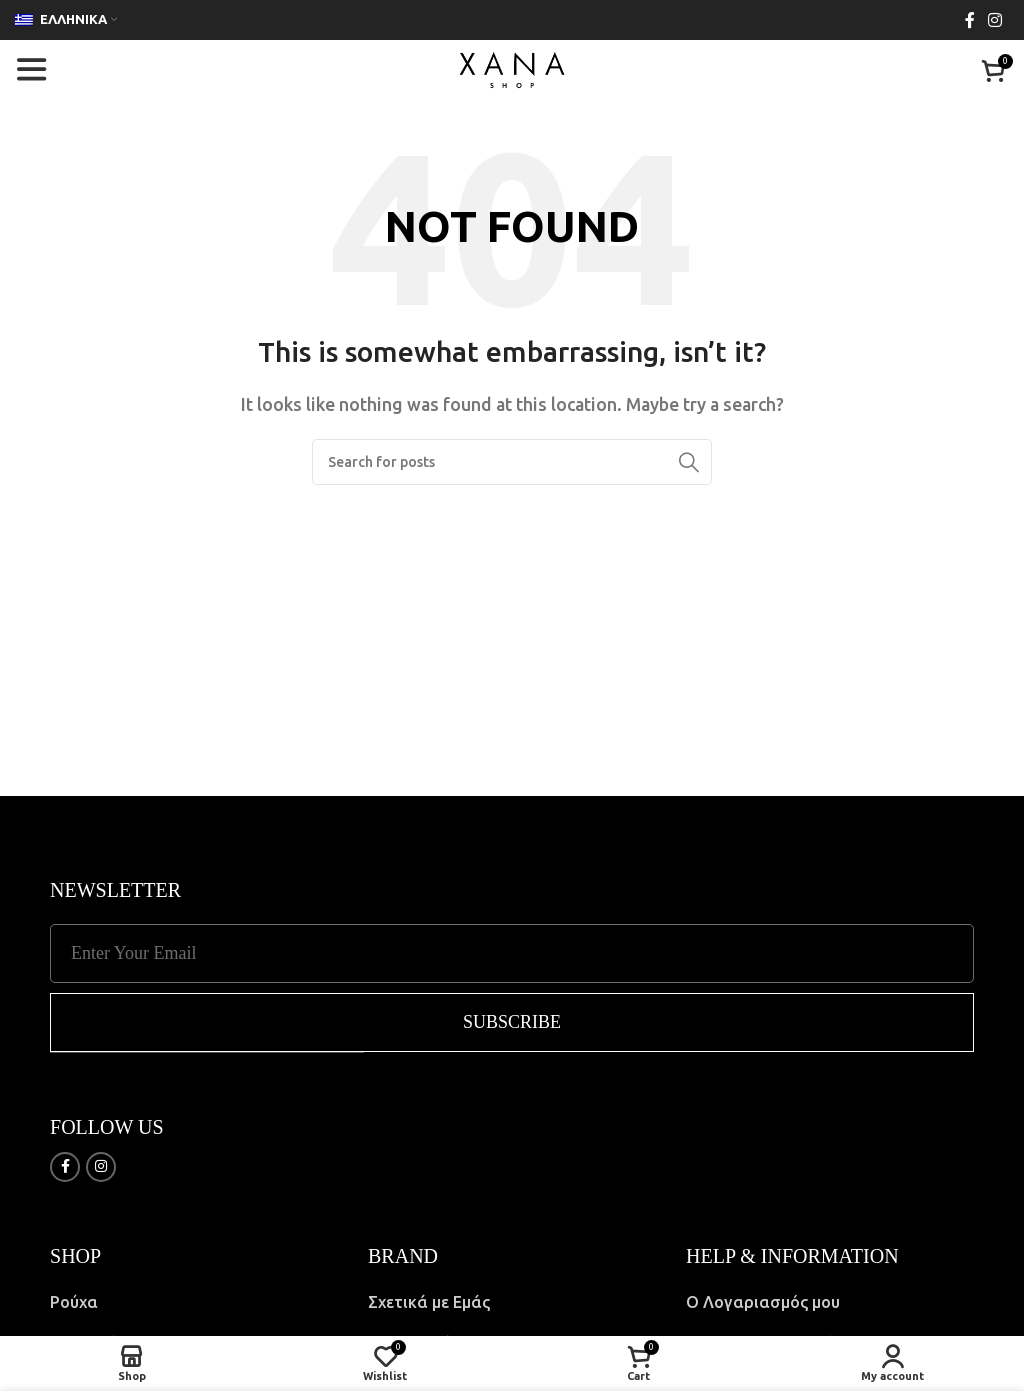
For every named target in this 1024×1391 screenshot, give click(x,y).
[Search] (512, 462)
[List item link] (194, 1302)
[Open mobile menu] (31, 70)
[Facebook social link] (969, 20)
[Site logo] (512, 68)
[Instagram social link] (995, 20)
